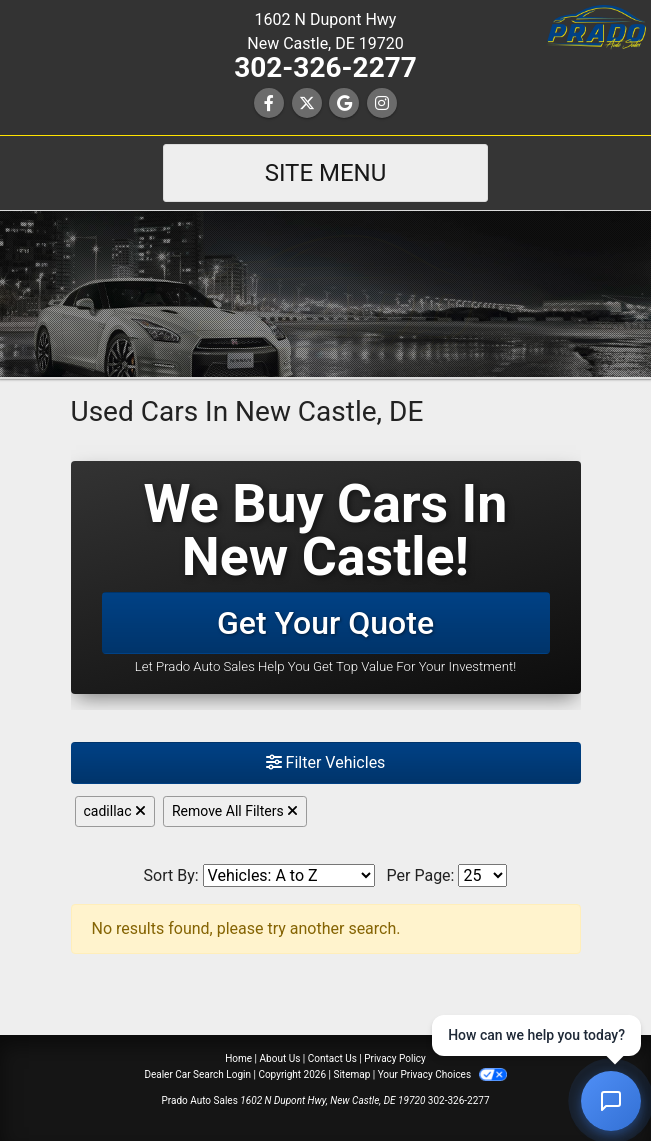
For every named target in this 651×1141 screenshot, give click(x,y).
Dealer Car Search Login (197, 1074)
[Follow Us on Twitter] (307, 103)
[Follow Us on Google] (344, 103)
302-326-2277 (325, 67)
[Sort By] (289, 875)
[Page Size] (482, 875)
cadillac (115, 811)
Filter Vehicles (326, 762)
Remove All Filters (235, 811)
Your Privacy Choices (442, 1074)
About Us (280, 1058)
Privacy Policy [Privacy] (395, 1058)
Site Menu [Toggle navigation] (326, 173)
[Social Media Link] (382, 103)
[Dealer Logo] (325, 292)
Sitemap (351, 1074)
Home (238, 1058)
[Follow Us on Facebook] (269, 103)
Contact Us (332, 1058)
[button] (596, 27)
